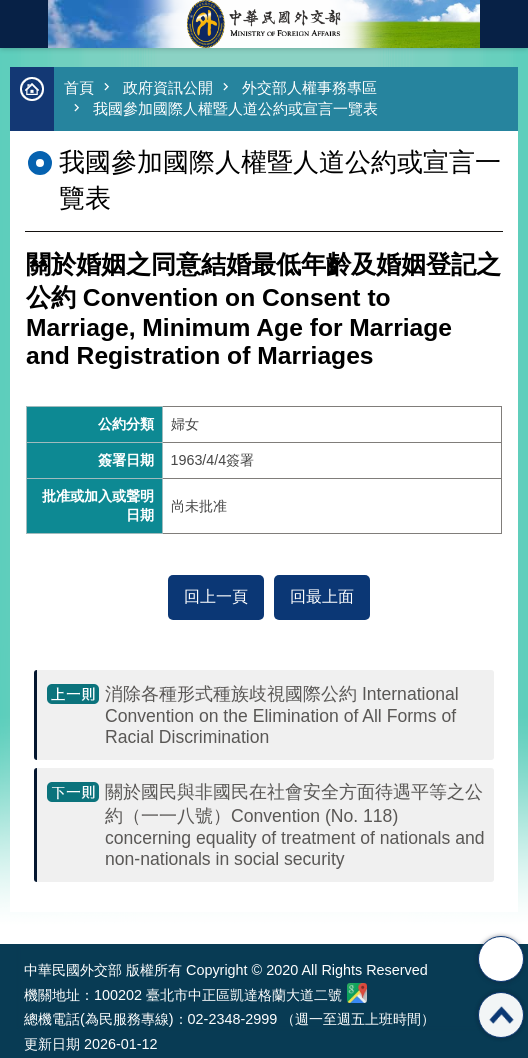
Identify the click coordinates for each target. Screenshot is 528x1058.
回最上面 (322, 596)
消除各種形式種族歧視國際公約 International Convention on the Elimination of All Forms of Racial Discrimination (282, 715)
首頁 (79, 87)
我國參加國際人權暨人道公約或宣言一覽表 (235, 108)
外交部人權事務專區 (309, 87)
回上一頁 (216, 596)
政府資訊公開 (168, 87)
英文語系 (504, 24)
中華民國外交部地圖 (357, 993)
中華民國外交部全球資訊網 (264, 24)
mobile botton (24, 24)
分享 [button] (501, 959)
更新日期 (52, 1044)
